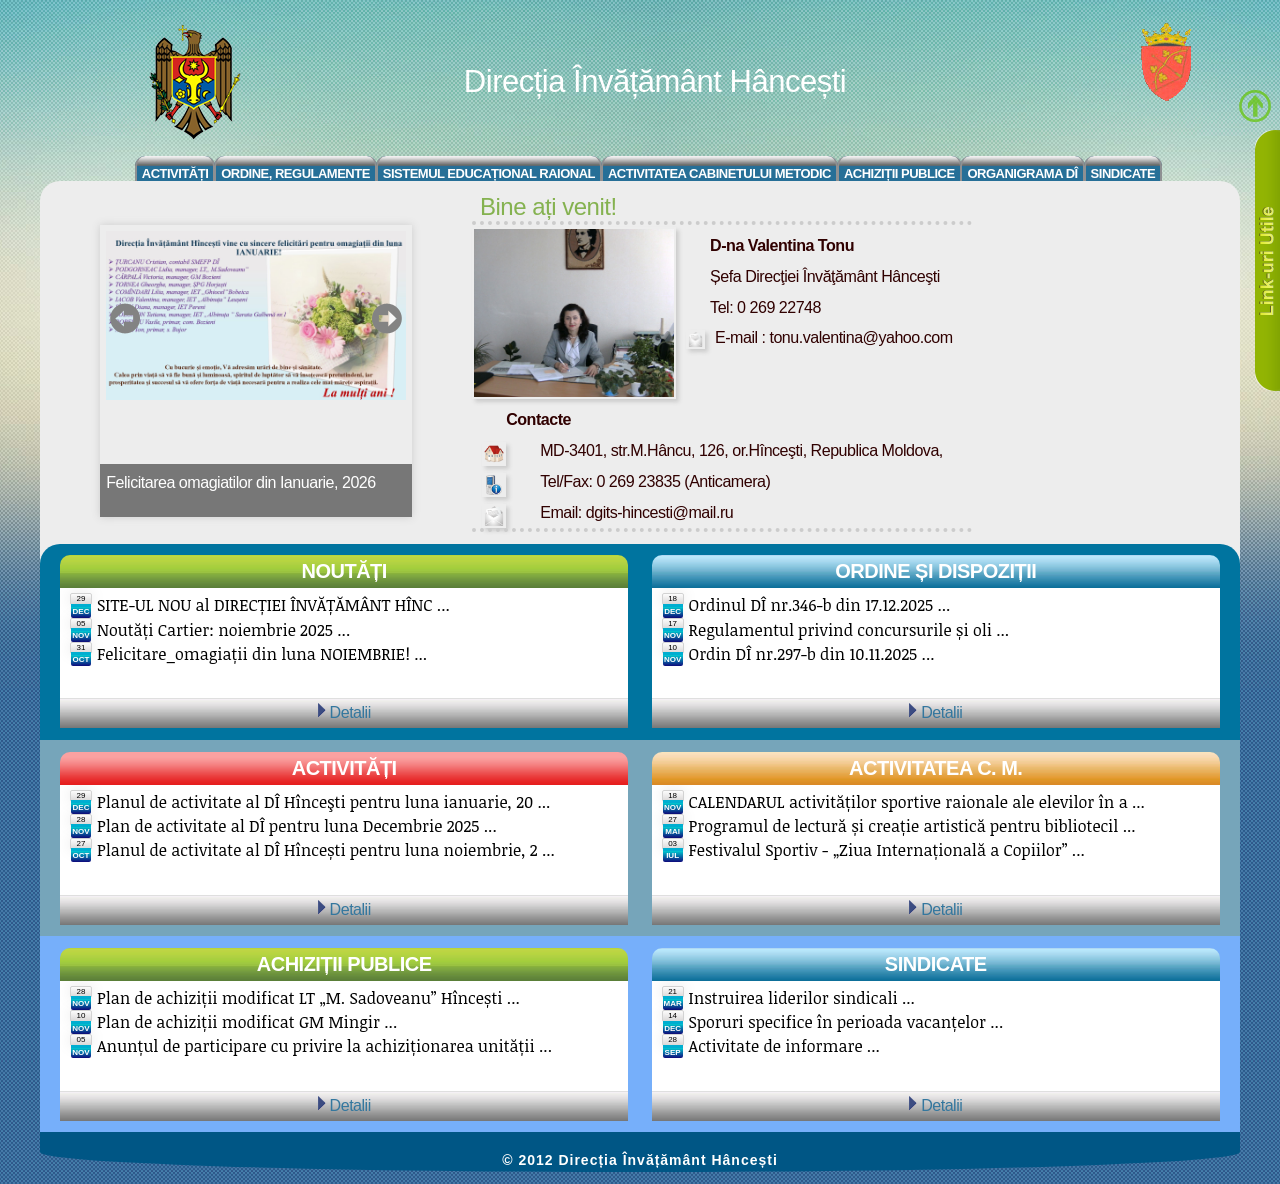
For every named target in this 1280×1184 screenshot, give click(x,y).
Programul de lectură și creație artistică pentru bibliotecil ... (912, 826)
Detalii (350, 712)
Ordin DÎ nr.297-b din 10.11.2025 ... (812, 654)
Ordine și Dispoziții (935, 571)
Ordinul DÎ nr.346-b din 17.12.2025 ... (820, 605)
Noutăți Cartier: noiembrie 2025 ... (223, 630)
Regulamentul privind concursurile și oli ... (849, 630)
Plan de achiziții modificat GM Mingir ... (247, 1022)
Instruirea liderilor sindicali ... (802, 998)
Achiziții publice (344, 964)
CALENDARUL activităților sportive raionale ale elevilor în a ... (917, 802)
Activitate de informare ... (784, 1046)
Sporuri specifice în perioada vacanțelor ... (846, 1022)
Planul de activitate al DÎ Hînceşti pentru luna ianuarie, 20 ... (323, 802)
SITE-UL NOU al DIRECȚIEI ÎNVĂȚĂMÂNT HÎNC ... (273, 605)
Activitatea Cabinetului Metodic (719, 173)
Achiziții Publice (899, 173)
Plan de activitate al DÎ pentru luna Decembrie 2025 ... (297, 826)
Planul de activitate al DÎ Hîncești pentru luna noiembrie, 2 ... (326, 850)
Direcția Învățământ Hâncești (655, 81)
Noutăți (344, 571)
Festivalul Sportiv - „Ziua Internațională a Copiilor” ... (887, 850)
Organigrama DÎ (1022, 173)
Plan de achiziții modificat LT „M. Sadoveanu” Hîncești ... (308, 998)
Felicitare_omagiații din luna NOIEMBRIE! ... (262, 654)
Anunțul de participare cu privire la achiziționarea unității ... (324, 1046)
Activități (175, 173)
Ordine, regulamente (295, 173)
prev (125, 318)
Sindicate (1123, 173)
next (386, 318)
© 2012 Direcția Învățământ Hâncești (640, 1160)
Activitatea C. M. (935, 768)
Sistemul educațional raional (489, 173)
